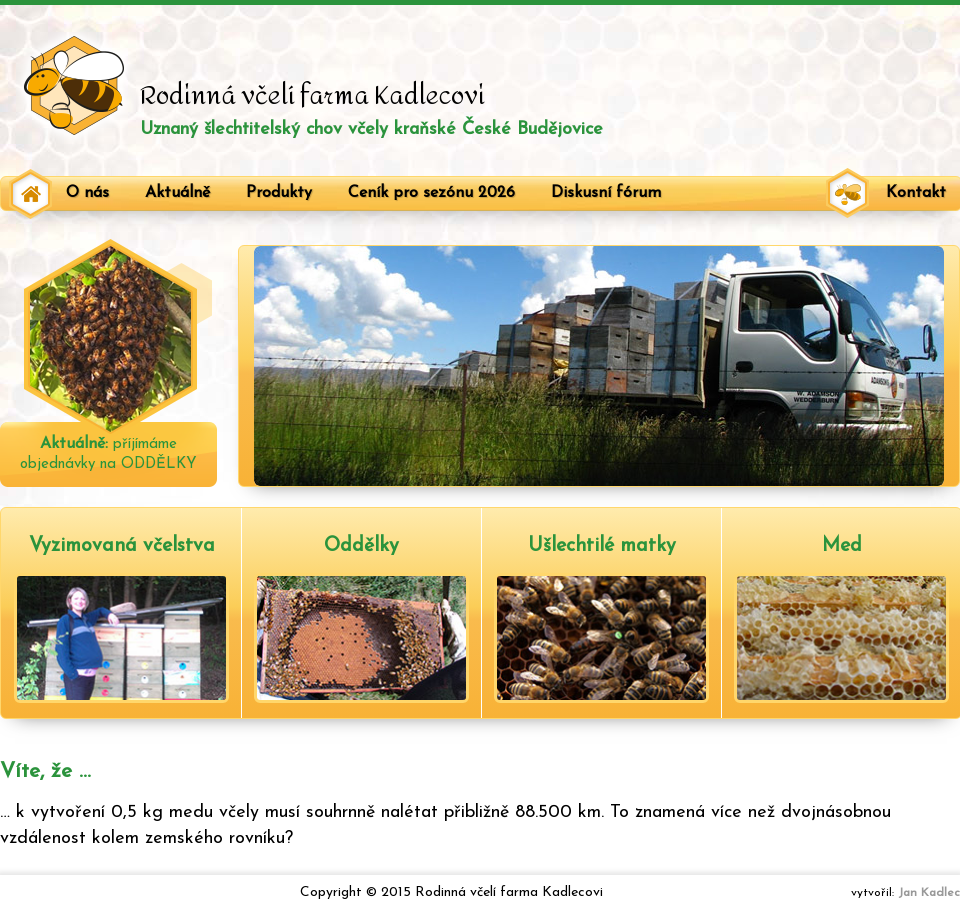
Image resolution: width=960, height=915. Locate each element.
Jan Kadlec (929, 893)
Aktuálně (177, 193)
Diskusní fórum (606, 193)
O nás (87, 193)
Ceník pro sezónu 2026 (431, 193)
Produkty (279, 193)
